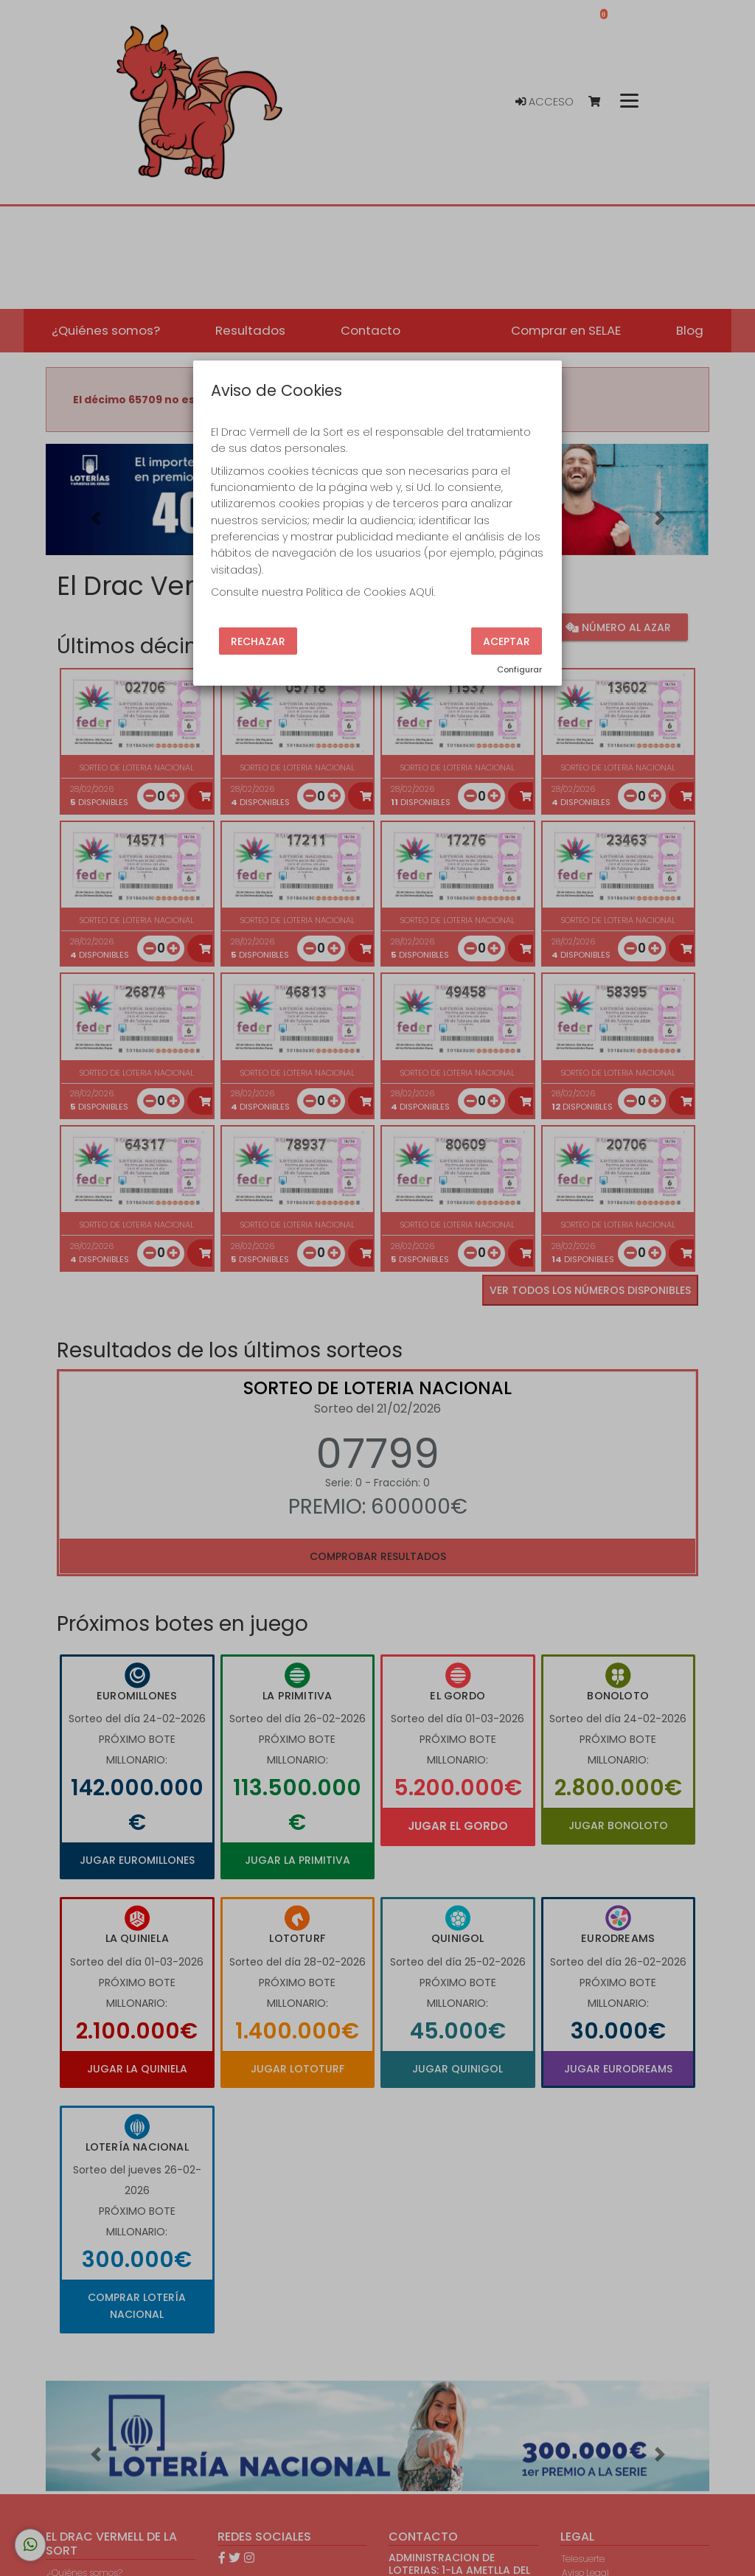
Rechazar (258, 640)
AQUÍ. (422, 592)
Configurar (519, 669)
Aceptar (506, 640)
